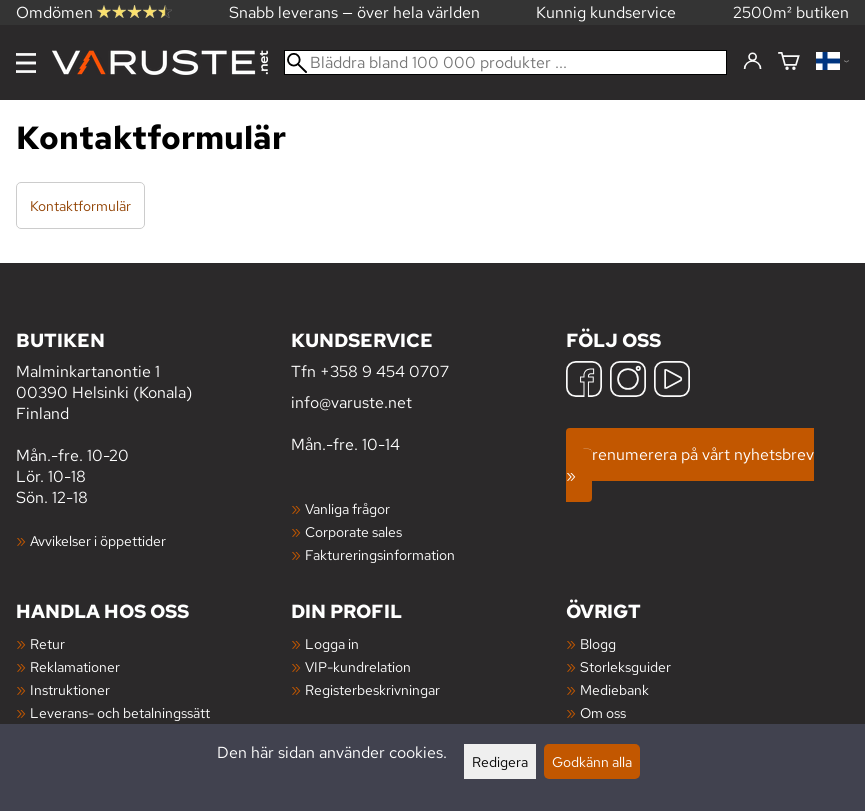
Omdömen (94, 12)
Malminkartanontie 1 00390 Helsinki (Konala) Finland (153, 375)
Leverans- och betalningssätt (120, 712)
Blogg (598, 643)
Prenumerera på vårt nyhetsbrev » (690, 465)
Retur (47, 643)
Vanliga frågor (347, 508)
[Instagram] (628, 381)
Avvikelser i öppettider (98, 540)
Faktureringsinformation (380, 554)
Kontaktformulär (80, 205)
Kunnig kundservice (606, 12)
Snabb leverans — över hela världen (354, 12)
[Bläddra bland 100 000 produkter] (505, 62)
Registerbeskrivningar (372, 689)
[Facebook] (584, 381)
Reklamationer (75, 666)
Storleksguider (625, 666)
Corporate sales (353, 531)
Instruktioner (70, 689)
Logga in (332, 643)
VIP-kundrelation (358, 666)
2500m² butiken (791, 12)
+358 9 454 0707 (384, 371)
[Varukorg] (789, 62)
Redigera (500, 761)
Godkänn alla (592, 761)
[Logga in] (752, 62)
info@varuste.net (351, 402)
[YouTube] (672, 381)
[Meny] (26, 63)
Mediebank (614, 689)
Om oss (603, 712)
